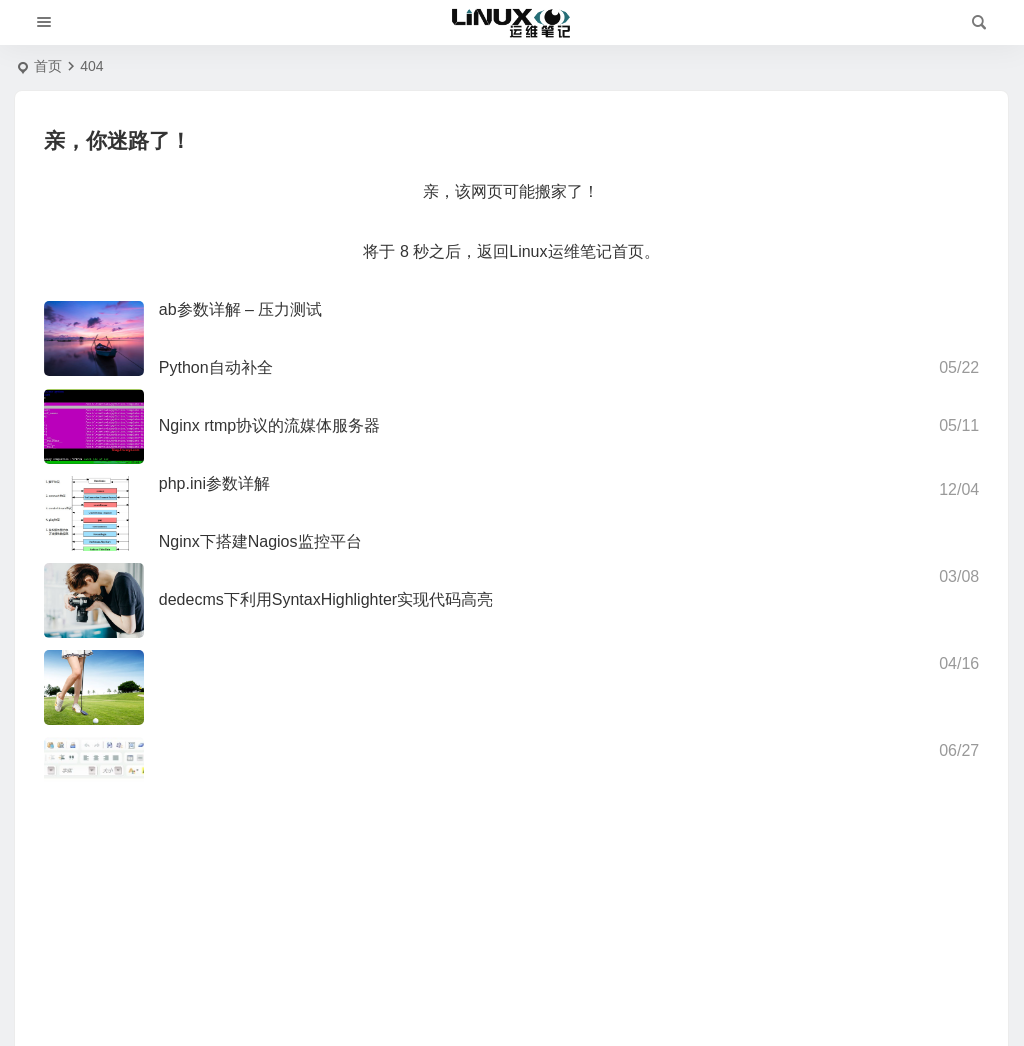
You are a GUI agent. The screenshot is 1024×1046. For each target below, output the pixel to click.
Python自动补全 (216, 367)
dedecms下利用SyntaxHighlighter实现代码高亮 (326, 599)
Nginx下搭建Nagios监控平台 (260, 541)
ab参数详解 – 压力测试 (241, 309)
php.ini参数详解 (214, 483)
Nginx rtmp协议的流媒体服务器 (269, 425)
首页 (48, 66)
